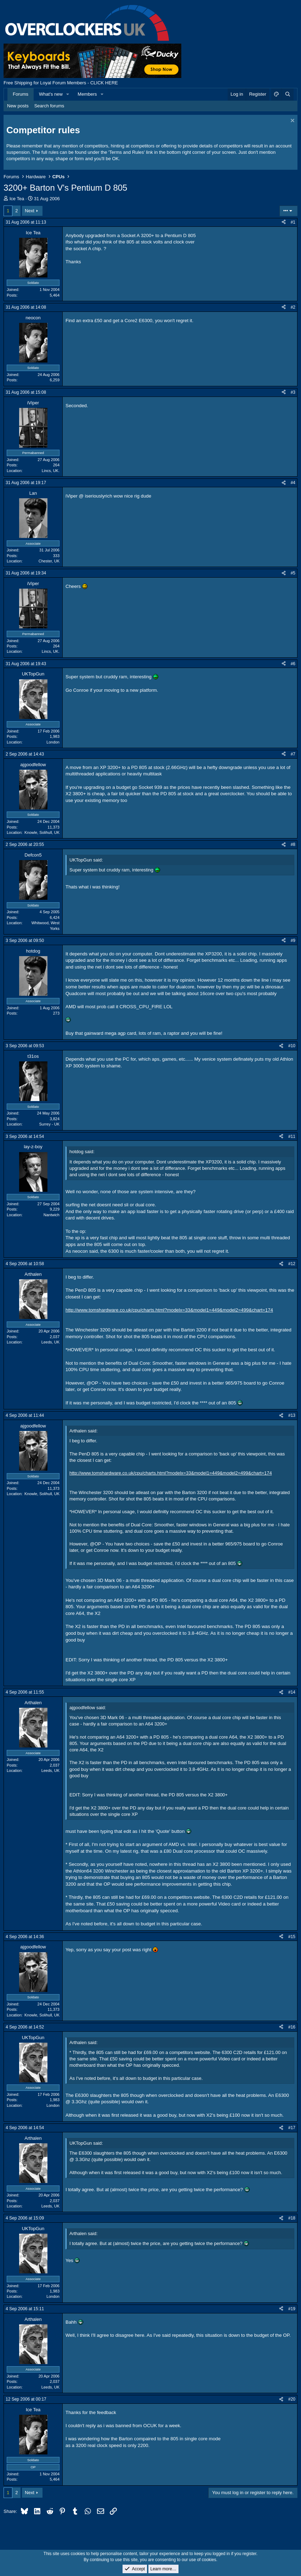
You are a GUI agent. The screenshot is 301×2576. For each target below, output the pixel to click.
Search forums (49, 105)
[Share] (283, 222)
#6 (293, 663)
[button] (68, 94)
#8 (293, 844)
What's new (51, 94)
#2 (293, 307)
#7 (293, 754)
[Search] (288, 94)
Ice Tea (17, 198)
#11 (291, 1136)
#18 (291, 2218)
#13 (291, 1415)
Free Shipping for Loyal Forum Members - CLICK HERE (61, 82)
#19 (291, 2308)
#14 (291, 1692)
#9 (293, 940)
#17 (291, 2127)
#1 (293, 222)
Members (87, 94)
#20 (291, 2399)
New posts (18, 105)
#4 (293, 482)
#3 (293, 392)
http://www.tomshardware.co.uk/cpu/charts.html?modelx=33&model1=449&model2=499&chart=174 (169, 1310)
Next (29, 210)
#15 (291, 1936)
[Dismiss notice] (292, 121)
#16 (291, 2027)
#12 (291, 1263)
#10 (291, 1045)
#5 (293, 573)
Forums (20, 94)
